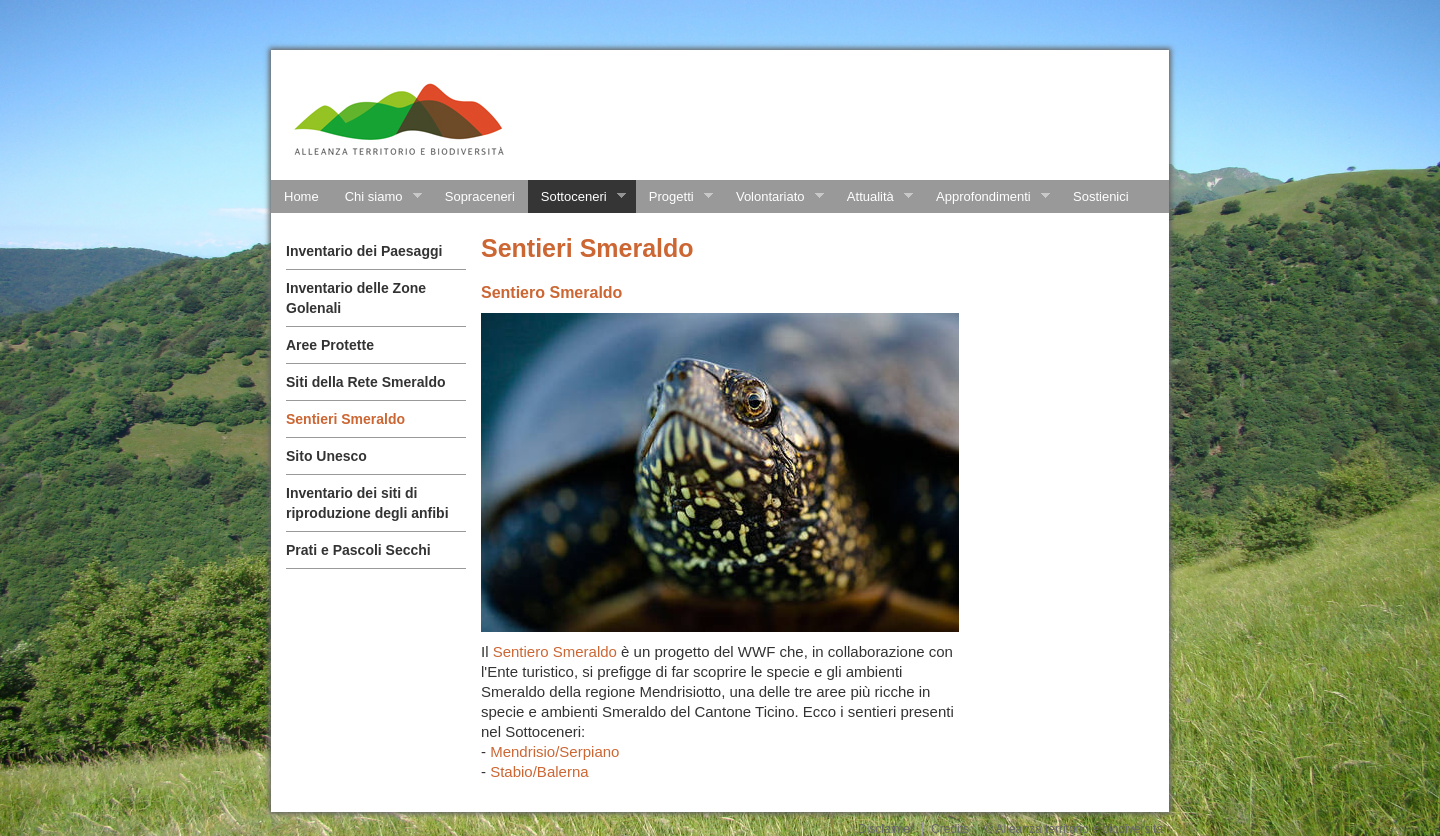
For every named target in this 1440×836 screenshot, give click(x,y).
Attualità (873, 197)
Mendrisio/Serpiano (554, 751)
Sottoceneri (577, 197)
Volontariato (773, 197)
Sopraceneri (480, 196)
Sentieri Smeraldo (345, 419)
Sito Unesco (326, 456)
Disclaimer (886, 829)
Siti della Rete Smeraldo (366, 382)
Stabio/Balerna (539, 771)
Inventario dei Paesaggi (364, 251)
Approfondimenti (986, 197)
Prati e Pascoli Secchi (358, 550)
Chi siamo (377, 197)
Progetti (674, 197)
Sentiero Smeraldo (557, 651)
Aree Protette (330, 345)
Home (301, 196)
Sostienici (1101, 196)
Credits (950, 829)
